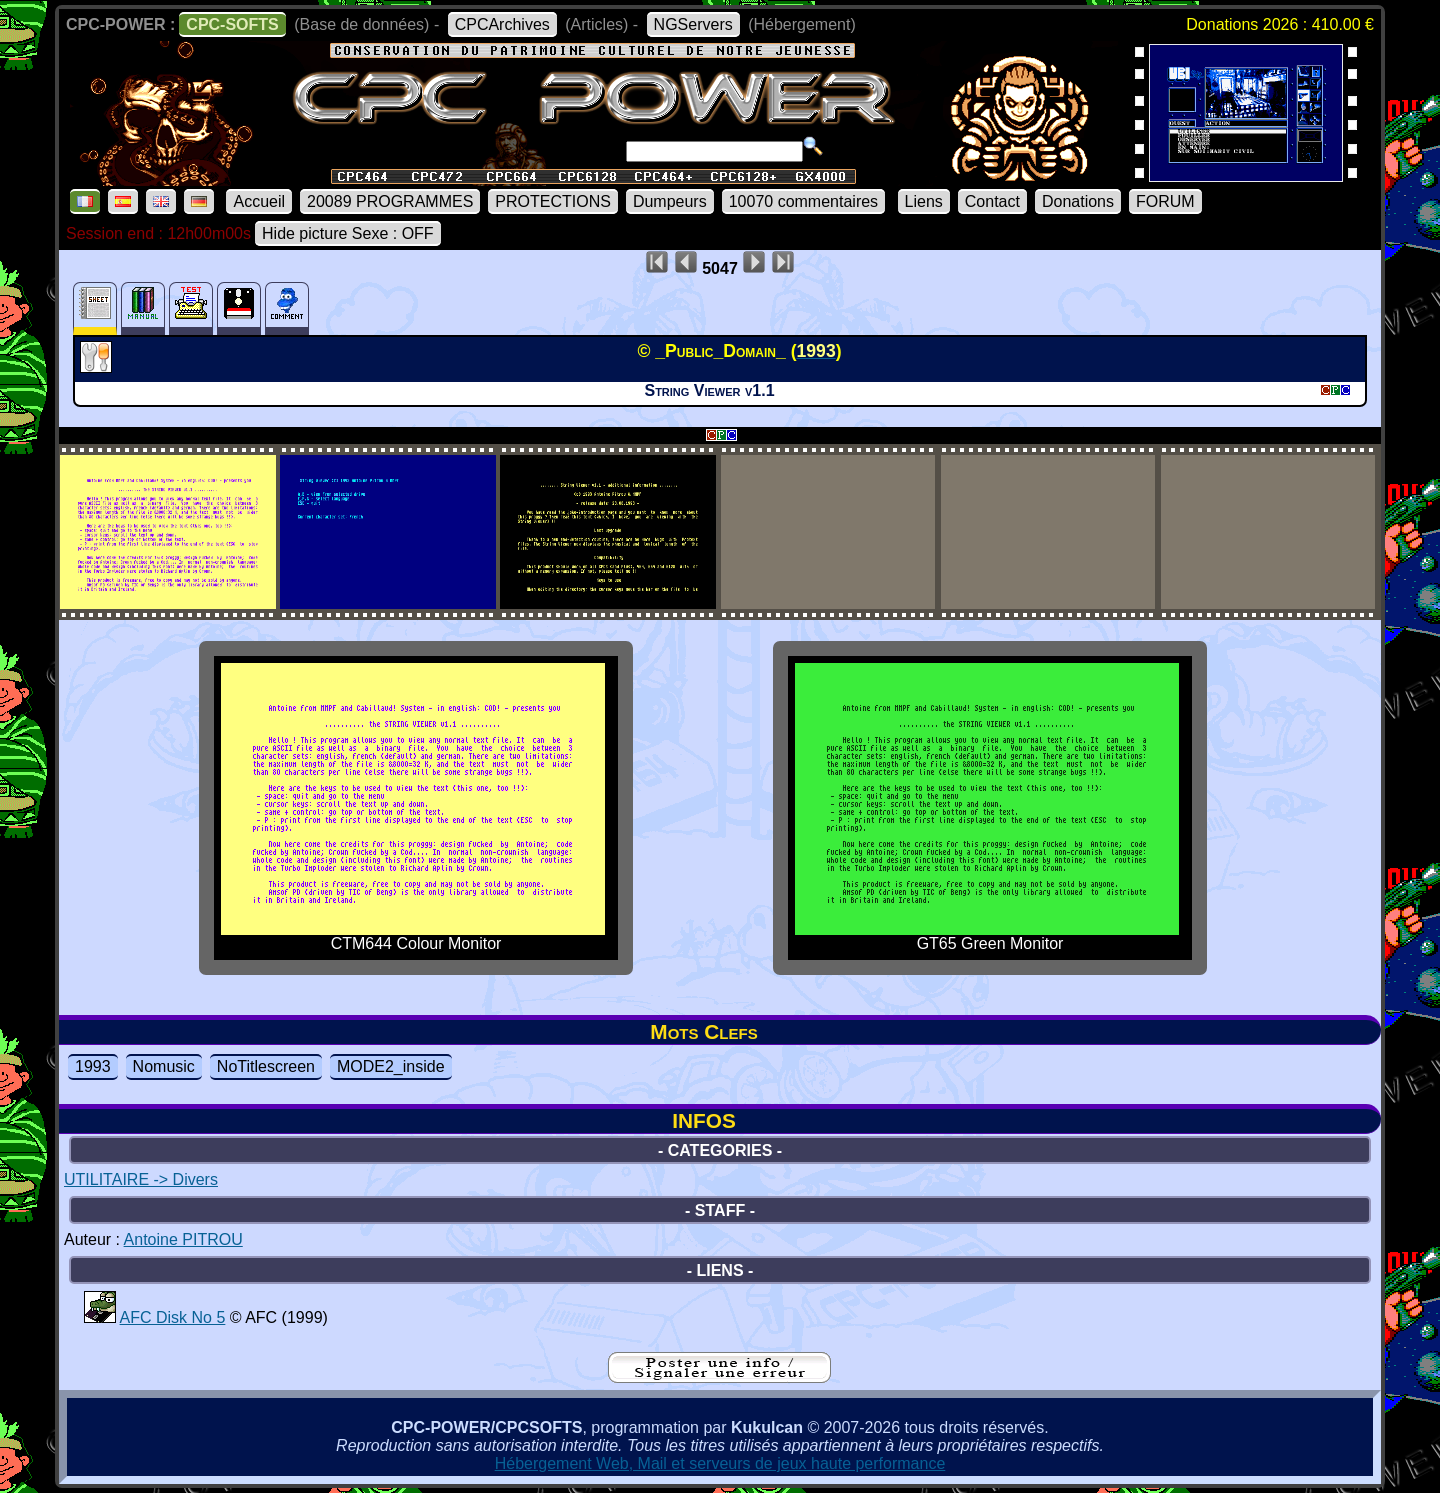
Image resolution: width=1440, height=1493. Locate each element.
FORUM (1165, 201)
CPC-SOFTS (232, 24)
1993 (93, 1066)
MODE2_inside (391, 1066)
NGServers (693, 24)
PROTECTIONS (553, 201)
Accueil (259, 201)
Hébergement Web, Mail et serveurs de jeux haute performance (720, 1463)
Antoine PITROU (183, 1239)
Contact (992, 201)
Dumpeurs (670, 201)
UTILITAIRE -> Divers (141, 1179)
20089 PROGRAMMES (390, 201)
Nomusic (164, 1066)
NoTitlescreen (266, 1066)
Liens (924, 201)
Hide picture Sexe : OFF (348, 233)
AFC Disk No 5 (173, 1317)
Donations (1078, 201)
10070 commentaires (803, 201)
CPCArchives (502, 24)
